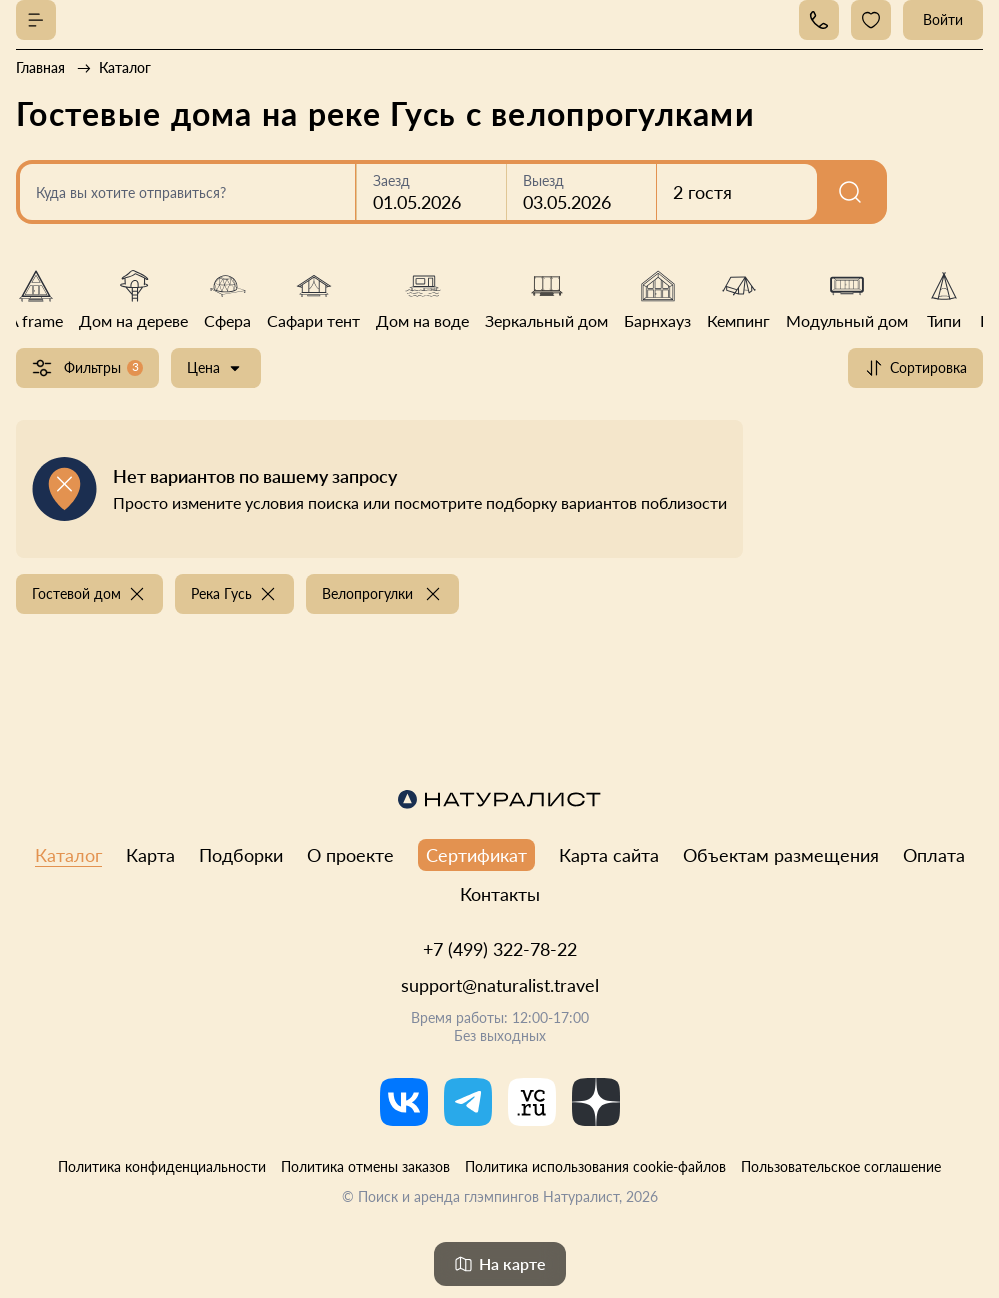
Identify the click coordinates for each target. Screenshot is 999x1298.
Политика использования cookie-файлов (595, 1166)
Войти (943, 19)
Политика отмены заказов (365, 1166)
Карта (150, 855)
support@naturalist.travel (500, 985)
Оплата (934, 855)
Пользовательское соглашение (841, 1166)
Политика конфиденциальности (162, 1166)
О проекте (350, 855)
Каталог (68, 855)
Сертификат (476, 855)
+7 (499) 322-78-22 (500, 949)
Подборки (241, 855)
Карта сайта (609, 855)
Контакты (500, 894)
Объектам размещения (781, 855)
